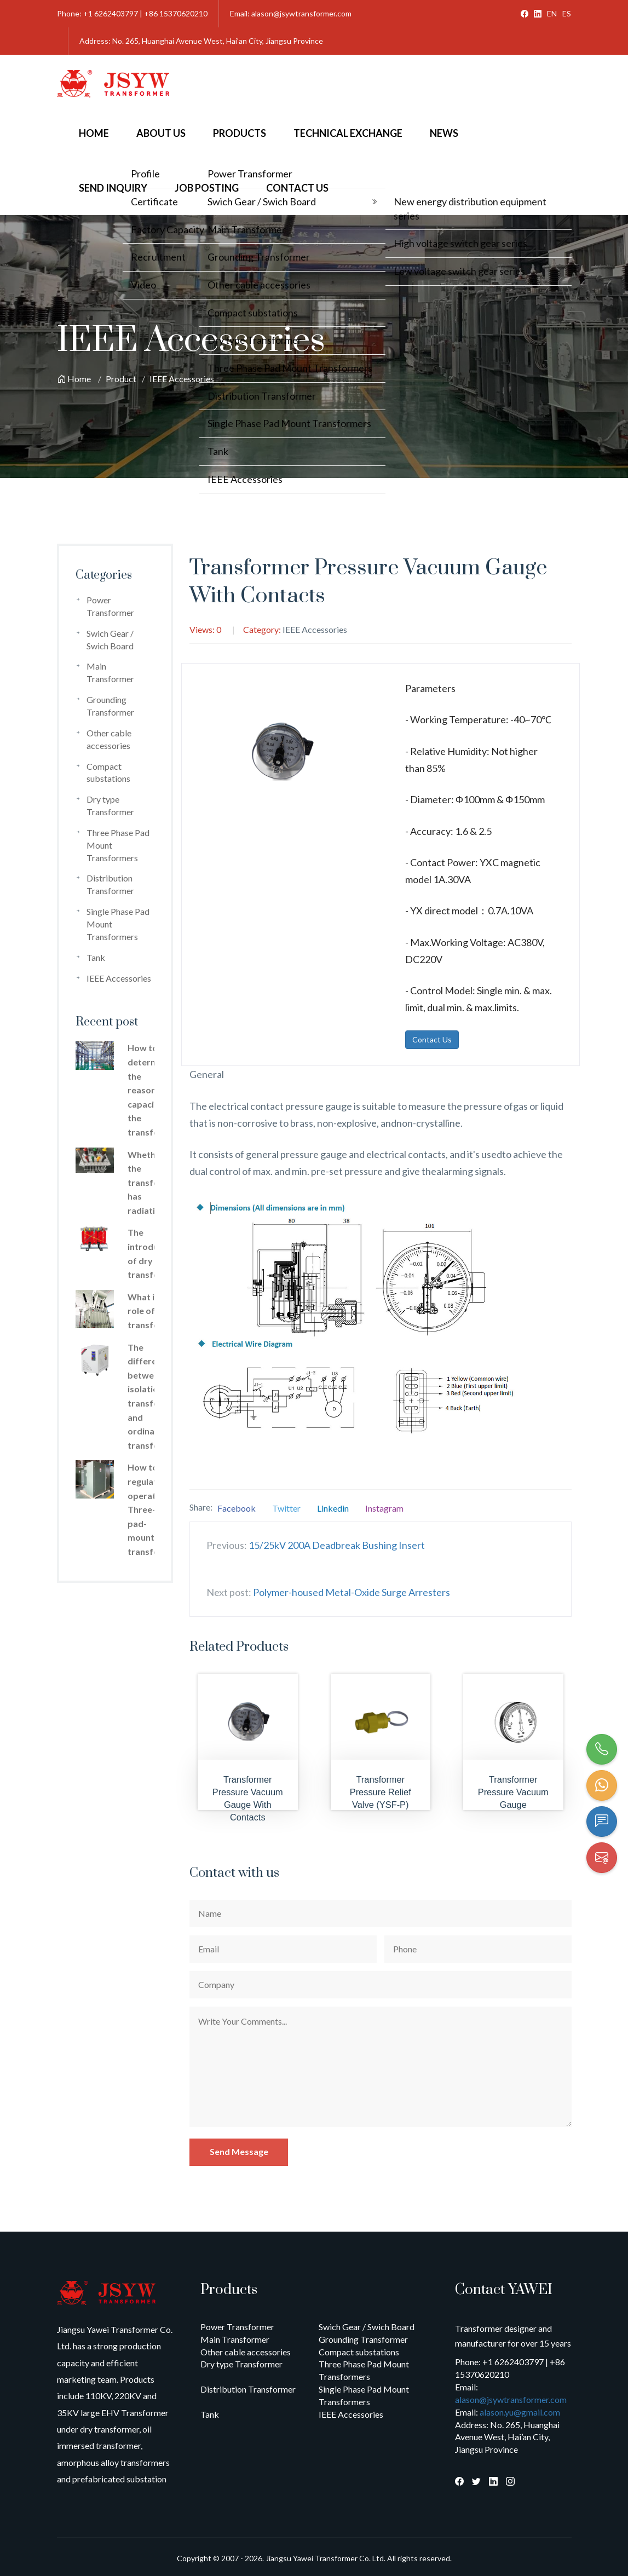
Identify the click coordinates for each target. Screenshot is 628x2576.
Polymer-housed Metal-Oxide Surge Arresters (351, 1592)
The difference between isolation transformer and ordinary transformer (153, 1396)
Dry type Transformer (241, 2364)
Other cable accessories (245, 2352)
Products (239, 133)
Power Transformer (237, 2326)
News (444, 133)
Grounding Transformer (363, 2339)
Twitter (286, 1508)
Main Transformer (234, 2339)
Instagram (384, 1508)
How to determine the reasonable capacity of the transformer (153, 1089)
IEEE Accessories (181, 378)
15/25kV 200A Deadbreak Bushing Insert (337, 1545)
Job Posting (207, 188)
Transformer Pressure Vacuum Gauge (513, 1791)
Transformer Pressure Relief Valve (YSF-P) (380, 1791)
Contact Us (297, 188)
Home (94, 133)
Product (121, 378)
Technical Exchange (347, 133)
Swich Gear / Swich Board (366, 2326)
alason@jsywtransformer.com (511, 2399)
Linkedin (333, 1508)
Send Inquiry (113, 188)
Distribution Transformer (248, 2389)
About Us (161, 133)
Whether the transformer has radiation (153, 1182)
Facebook (236, 1508)
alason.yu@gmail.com (520, 2412)
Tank (96, 957)
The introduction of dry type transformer (153, 1253)
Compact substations (359, 2352)
